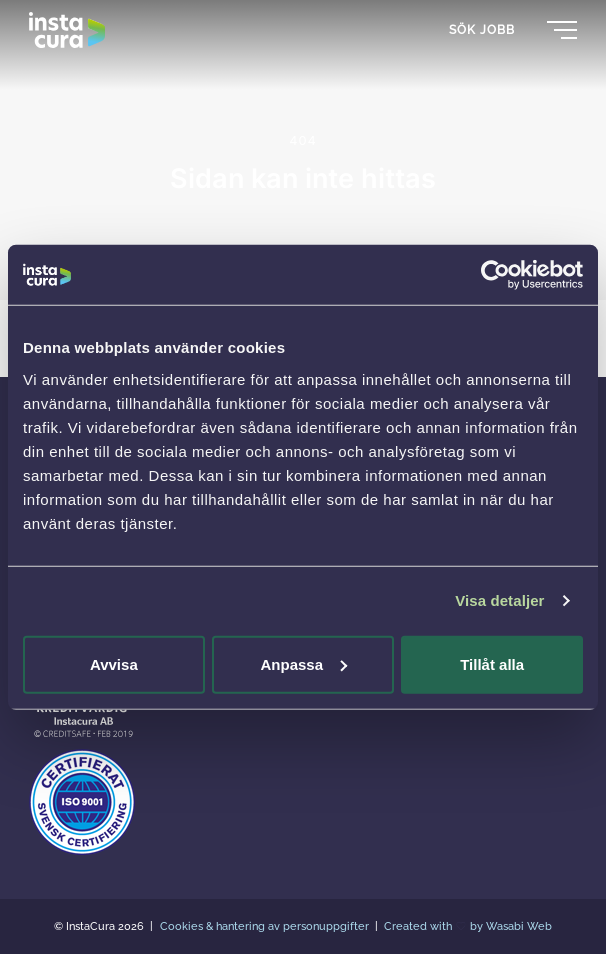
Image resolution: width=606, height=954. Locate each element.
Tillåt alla (492, 663)
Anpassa (303, 663)
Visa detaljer (499, 600)
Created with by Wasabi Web (468, 926)
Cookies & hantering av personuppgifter (266, 926)
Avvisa (114, 663)
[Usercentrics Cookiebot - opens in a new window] (495, 275)
